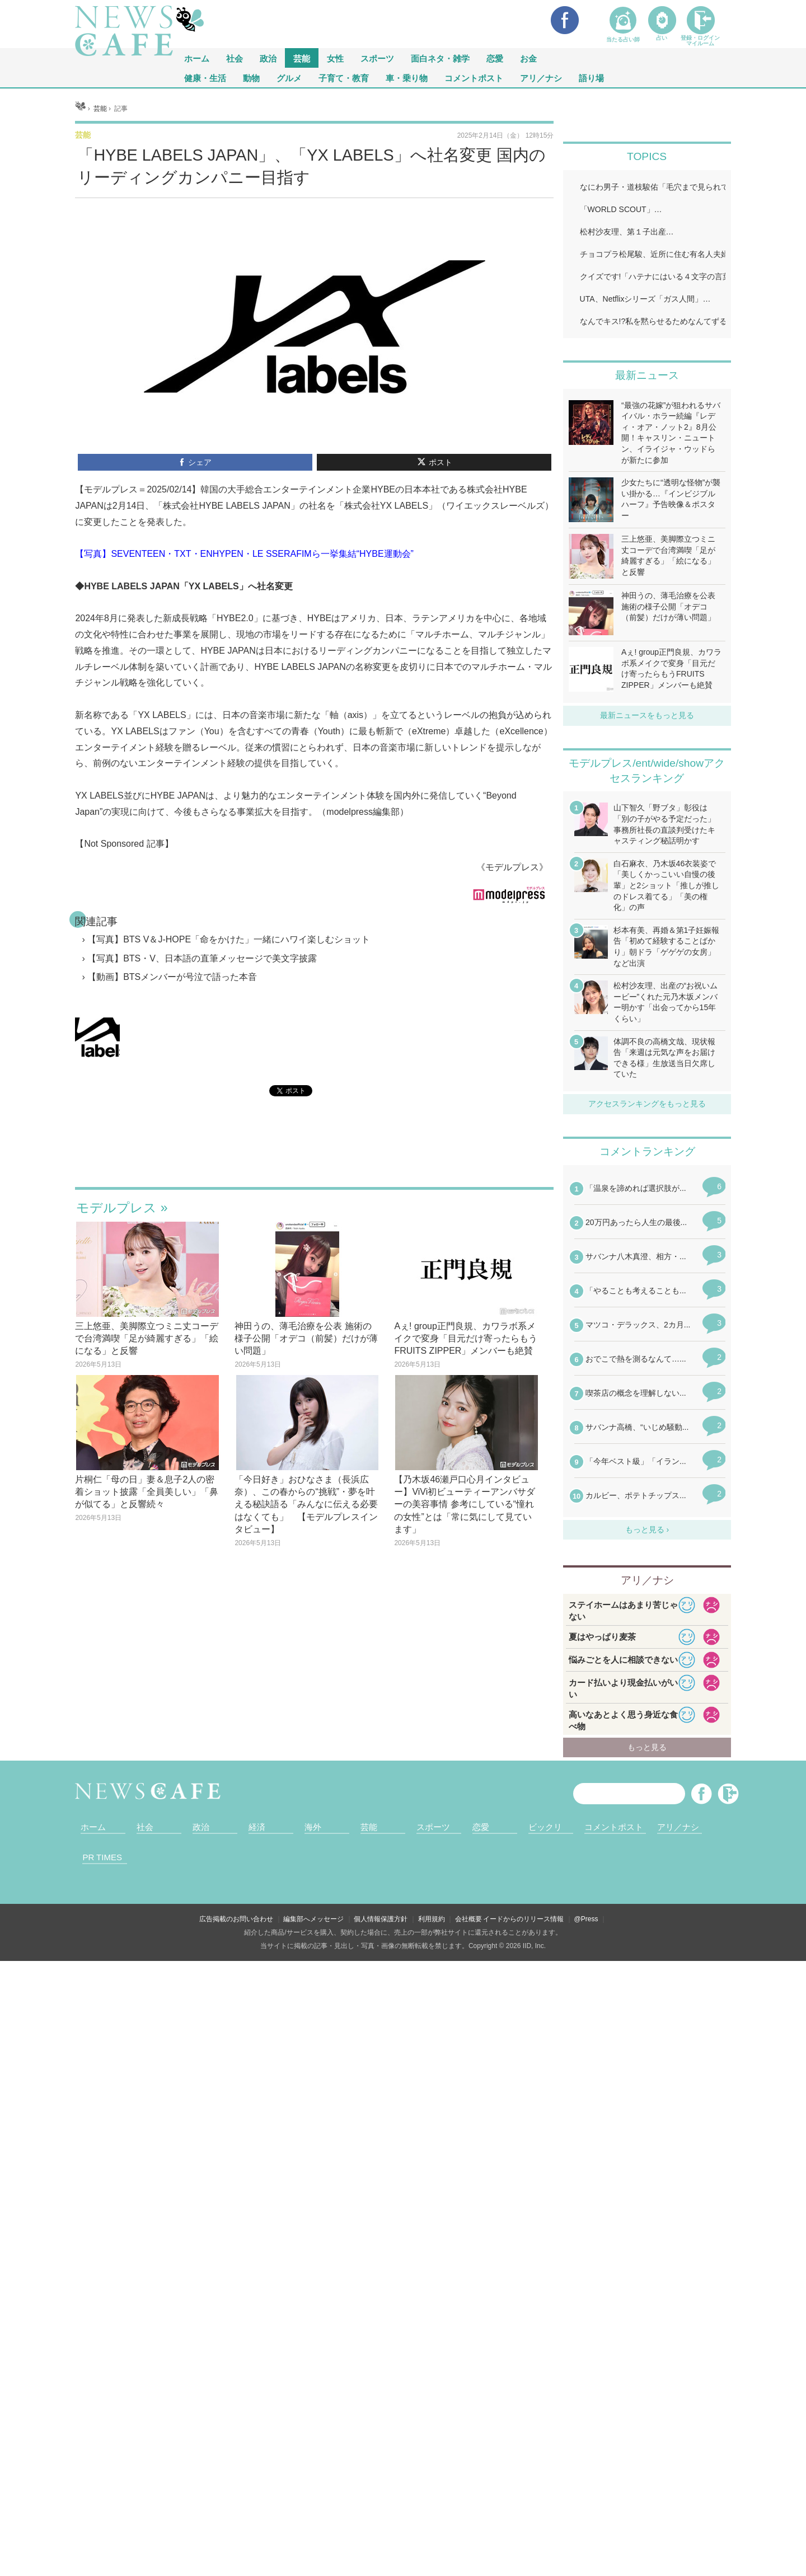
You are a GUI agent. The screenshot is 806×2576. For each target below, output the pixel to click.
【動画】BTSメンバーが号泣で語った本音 (172, 1117)
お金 (528, 58)
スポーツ (377, 58)
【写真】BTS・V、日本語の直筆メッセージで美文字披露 (202, 1098)
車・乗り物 (407, 77)
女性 (335, 58)
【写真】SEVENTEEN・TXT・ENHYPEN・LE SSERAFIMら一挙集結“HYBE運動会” (244, 693)
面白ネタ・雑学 (440, 58)
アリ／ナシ (541, 77)
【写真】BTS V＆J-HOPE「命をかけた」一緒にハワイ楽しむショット (228, 1079)
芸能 (301, 58)
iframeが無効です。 (314, 1295)
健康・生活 (205, 77)
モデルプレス (116, 1347)
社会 (234, 58)
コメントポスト (473, 77)
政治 (268, 58)
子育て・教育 (343, 77)
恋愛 (494, 58)
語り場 (591, 77)
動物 (251, 77)
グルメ (289, 77)
